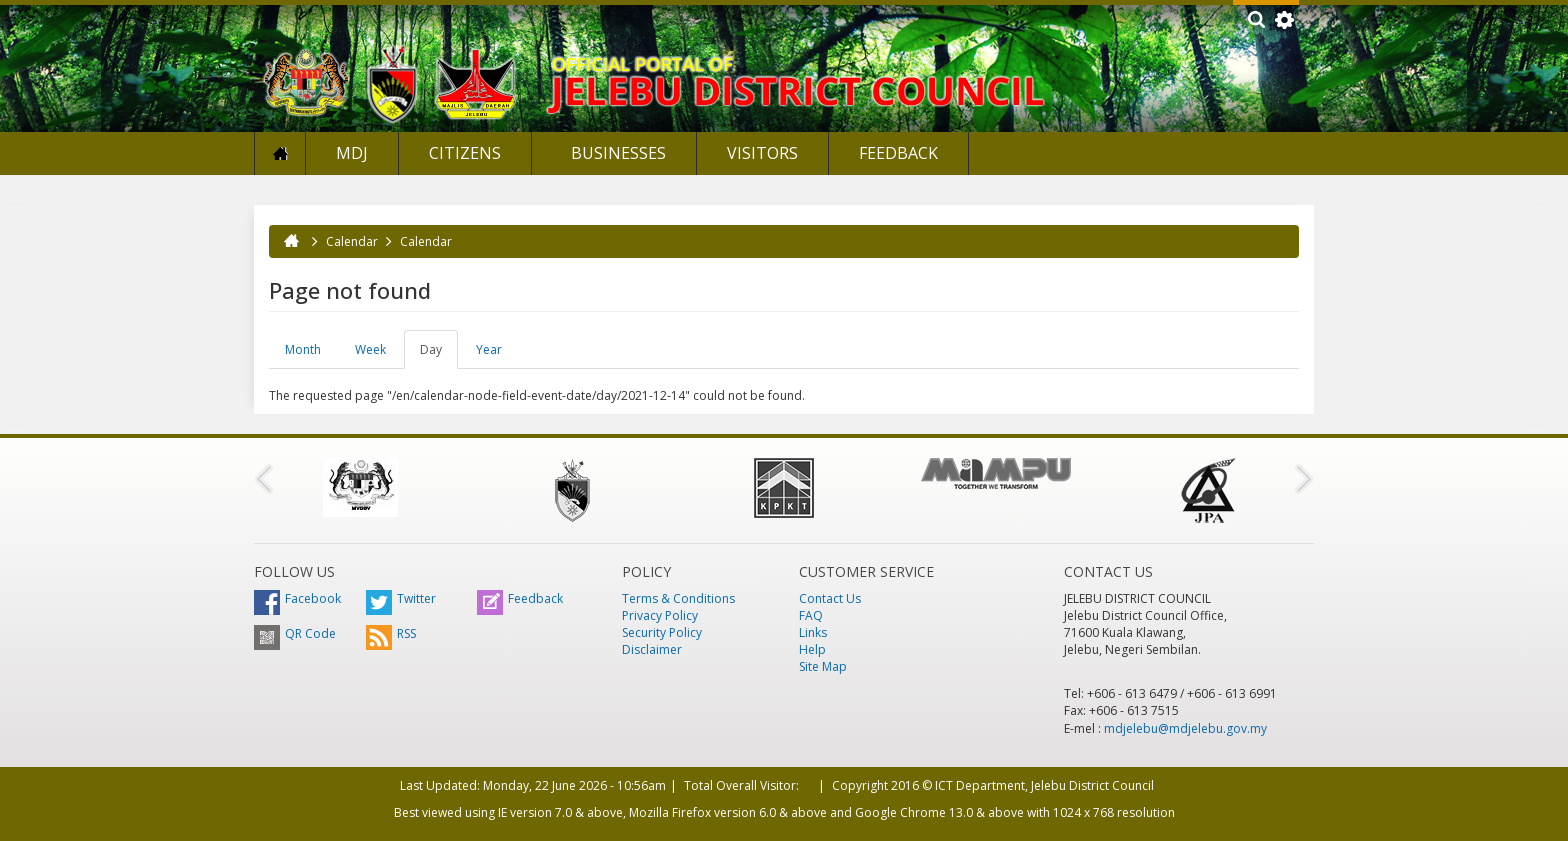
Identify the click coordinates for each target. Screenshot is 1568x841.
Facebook (297, 598)
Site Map (823, 666)
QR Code (295, 633)
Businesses (616, 153)
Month (303, 349)
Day (439, 355)
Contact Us (830, 598)
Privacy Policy (660, 615)
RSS (391, 633)
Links (813, 632)
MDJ (352, 153)
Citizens (465, 153)
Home (280, 153)
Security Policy (662, 632)
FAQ (811, 615)
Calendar (352, 241)
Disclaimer (652, 649)
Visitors (762, 153)
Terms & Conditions (678, 598)
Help (812, 649)
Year (489, 349)
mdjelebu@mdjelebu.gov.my (1185, 728)
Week (370, 349)
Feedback (898, 153)
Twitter (401, 598)
